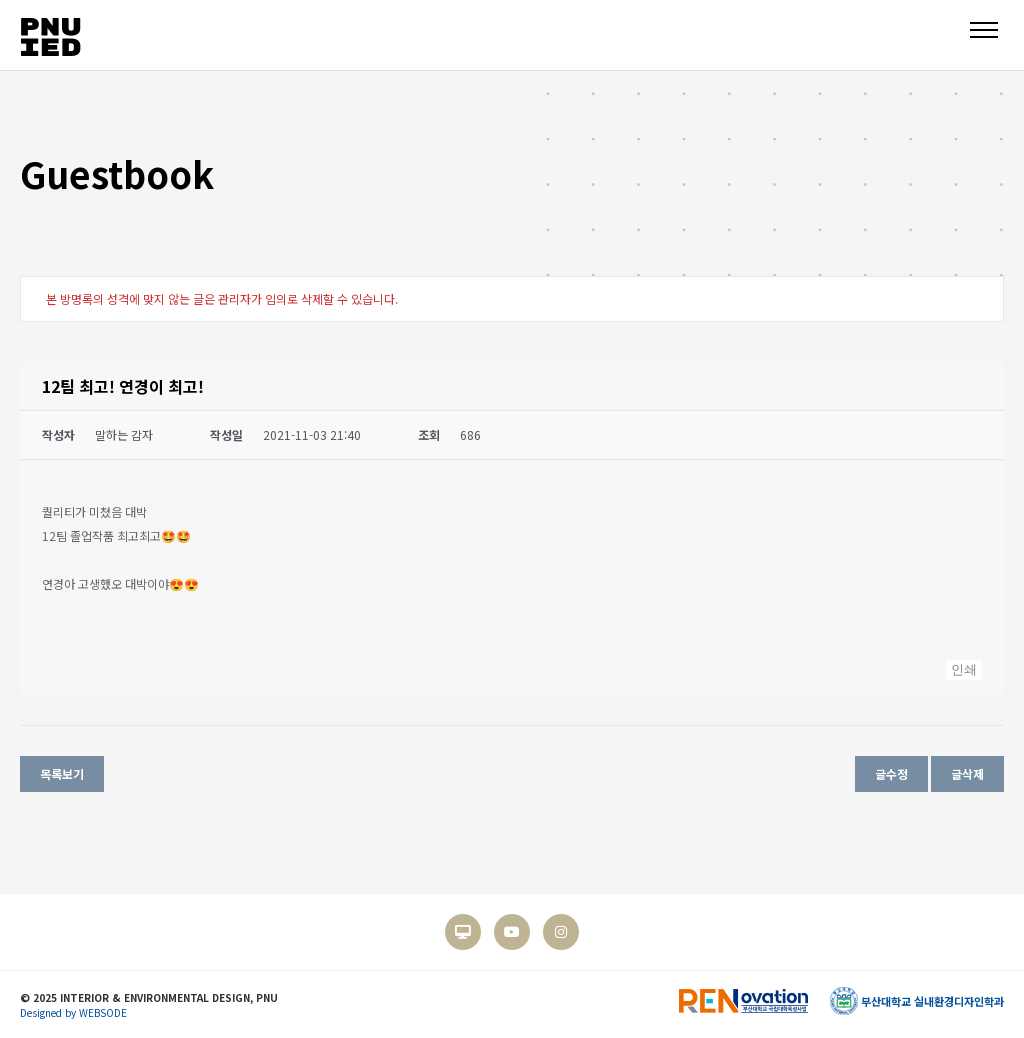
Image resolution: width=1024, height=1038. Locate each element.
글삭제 (967, 773)
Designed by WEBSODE (73, 1012)
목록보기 (62, 773)
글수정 (891, 773)
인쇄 (964, 669)
